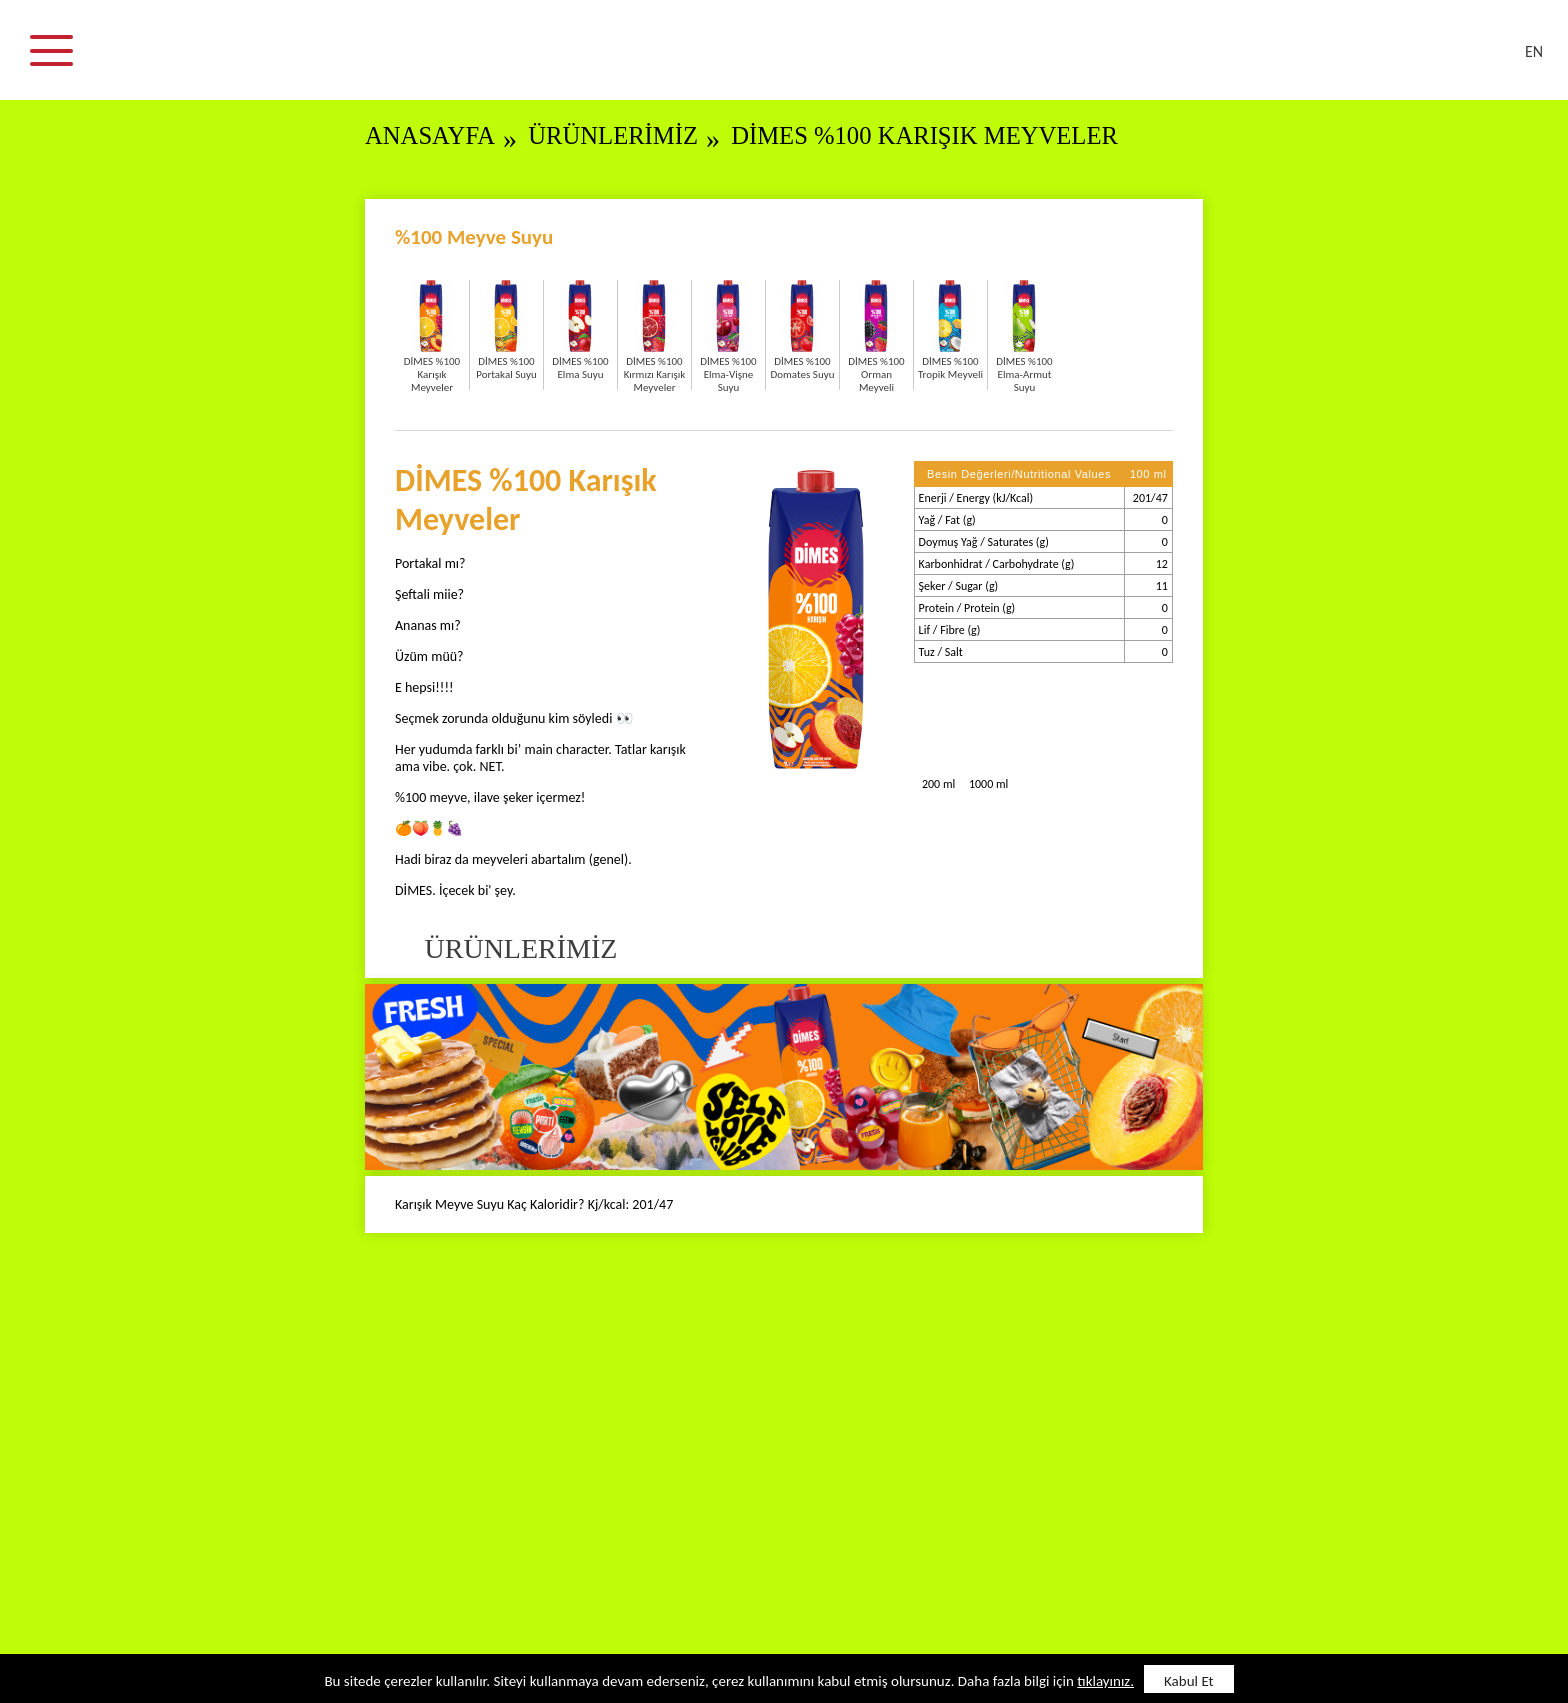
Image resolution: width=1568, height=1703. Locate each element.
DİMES (796, 60)
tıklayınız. (1105, 1681)
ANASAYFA (431, 135)
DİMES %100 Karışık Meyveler (932, 135)
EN (1534, 51)
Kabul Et (1189, 1681)
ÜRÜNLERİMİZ (616, 135)
